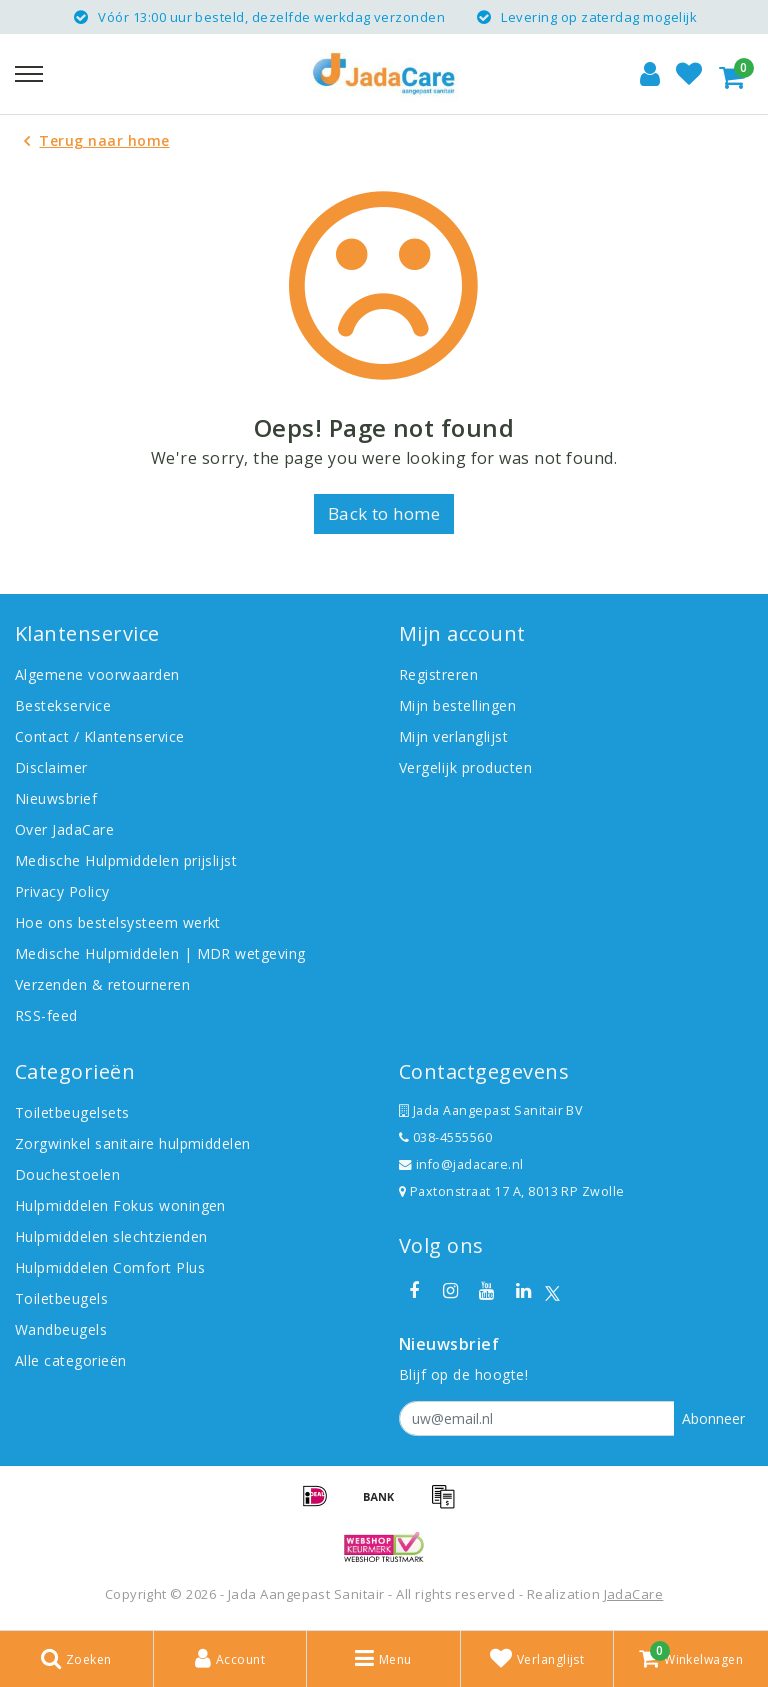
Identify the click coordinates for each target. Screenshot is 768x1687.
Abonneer (713, 1418)
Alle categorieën (71, 1360)
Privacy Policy (62, 891)
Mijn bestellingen (457, 705)
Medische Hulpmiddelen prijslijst (126, 860)
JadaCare (634, 1594)
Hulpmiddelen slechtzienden (111, 1236)
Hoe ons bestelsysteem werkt (118, 922)
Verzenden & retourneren (102, 984)
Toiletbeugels (61, 1298)
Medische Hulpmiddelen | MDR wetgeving (160, 953)
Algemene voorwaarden (97, 674)
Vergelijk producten (465, 767)
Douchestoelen (67, 1174)
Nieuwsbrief (56, 798)
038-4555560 (445, 1137)
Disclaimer (51, 767)
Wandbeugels (61, 1329)
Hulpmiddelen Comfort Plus (110, 1267)
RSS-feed (46, 1015)
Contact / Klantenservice (100, 736)
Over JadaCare (64, 829)
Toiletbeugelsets (72, 1112)
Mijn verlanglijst (453, 736)
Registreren (438, 674)
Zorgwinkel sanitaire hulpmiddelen (133, 1143)
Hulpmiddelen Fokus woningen (120, 1205)
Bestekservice (63, 705)
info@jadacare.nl (461, 1164)
